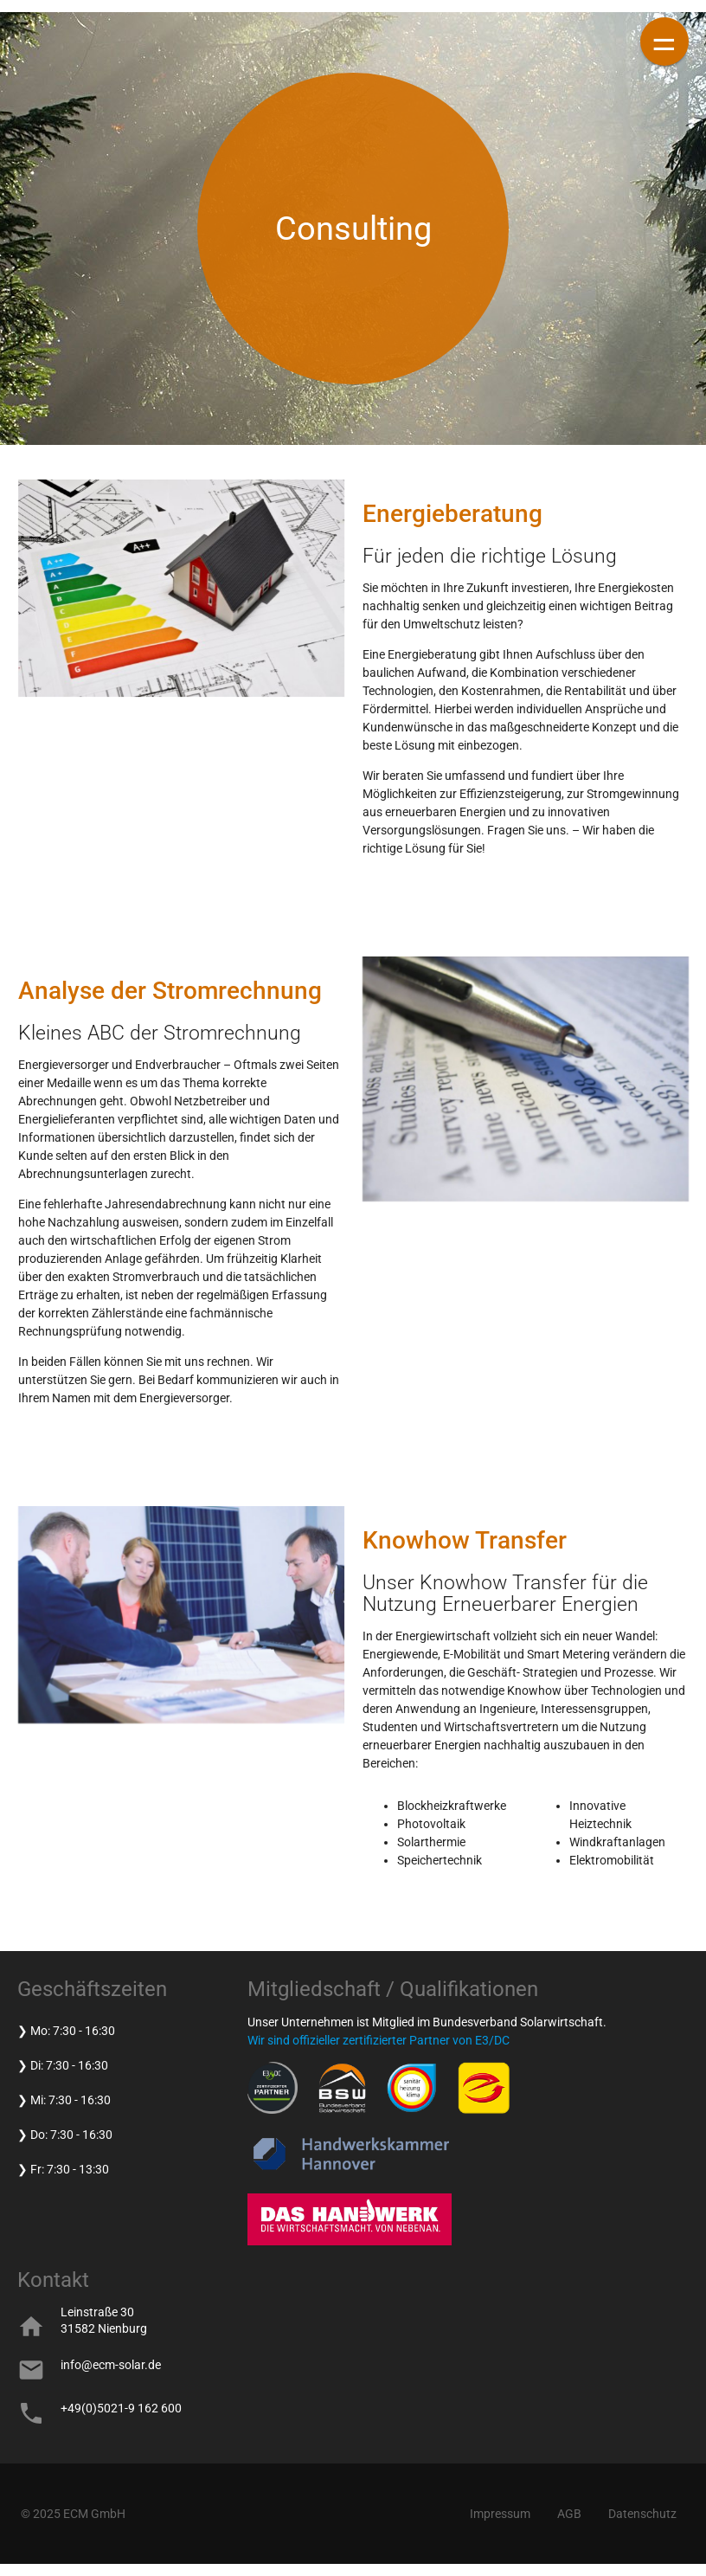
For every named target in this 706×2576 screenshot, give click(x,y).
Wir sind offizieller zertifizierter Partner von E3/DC (378, 2040)
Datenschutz (642, 2514)
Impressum (500, 2514)
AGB (569, 2514)
